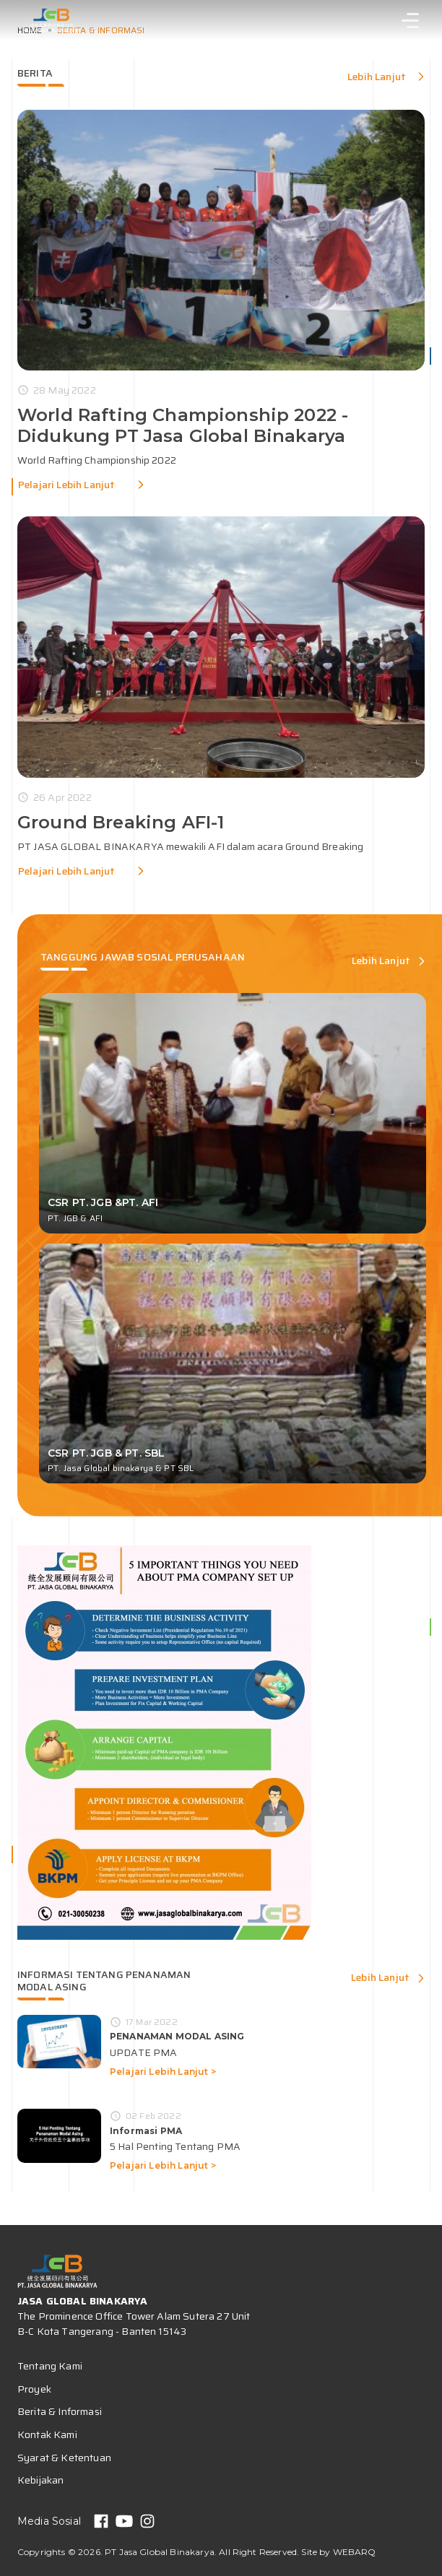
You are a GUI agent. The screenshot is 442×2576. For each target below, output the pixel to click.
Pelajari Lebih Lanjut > (163, 2071)
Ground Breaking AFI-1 (120, 822)
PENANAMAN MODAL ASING (177, 2036)
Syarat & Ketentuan (64, 2458)
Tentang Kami (49, 2366)
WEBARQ (354, 2551)
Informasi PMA (146, 2130)
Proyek (34, 2389)
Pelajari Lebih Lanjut (66, 485)
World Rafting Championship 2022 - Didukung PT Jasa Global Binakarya (182, 425)
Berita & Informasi (59, 2411)
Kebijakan (40, 2480)
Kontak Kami (47, 2434)
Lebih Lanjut (376, 76)
